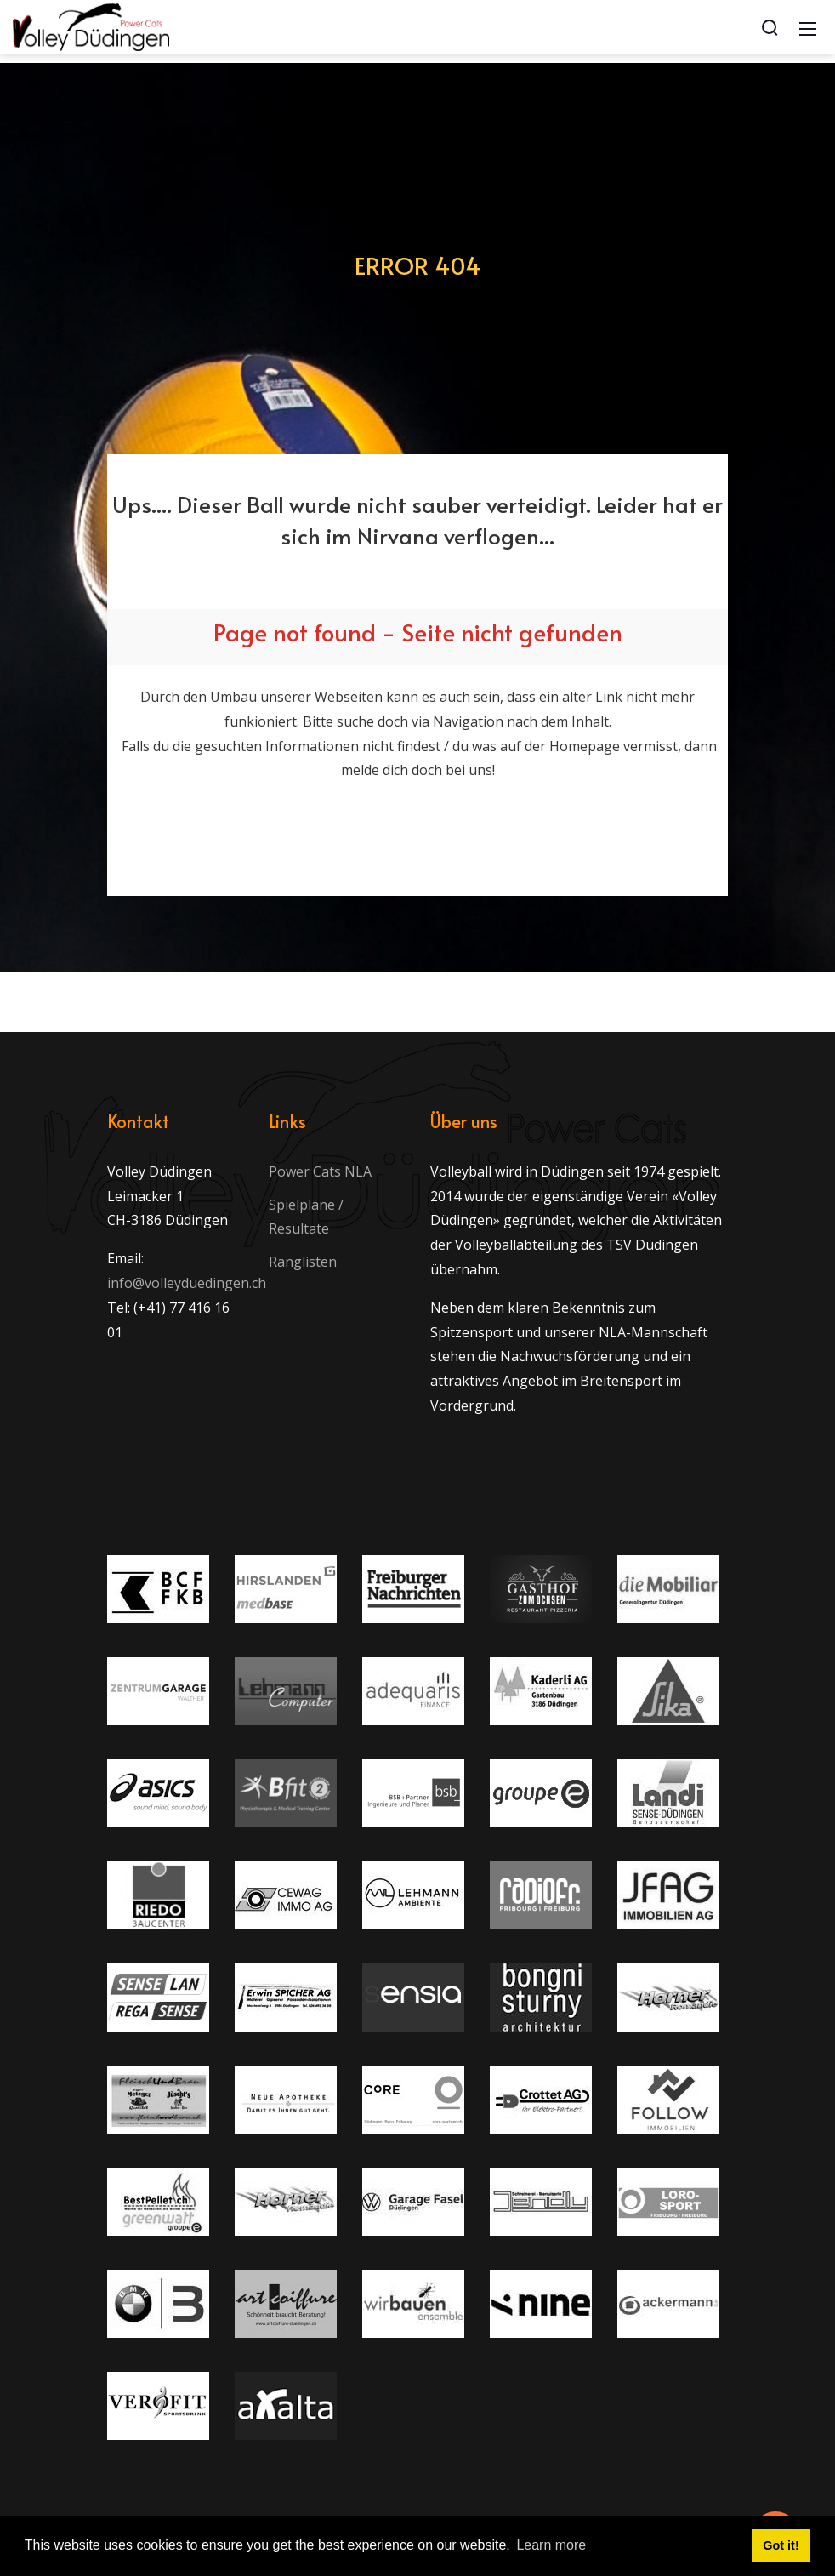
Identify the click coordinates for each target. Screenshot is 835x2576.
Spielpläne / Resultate (306, 1217)
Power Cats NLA (320, 1171)
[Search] (769, 27)
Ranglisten (303, 1261)
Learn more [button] (551, 2545)
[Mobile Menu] (807, 27)
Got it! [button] (780, 2545)
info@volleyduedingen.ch (186, 1283)
